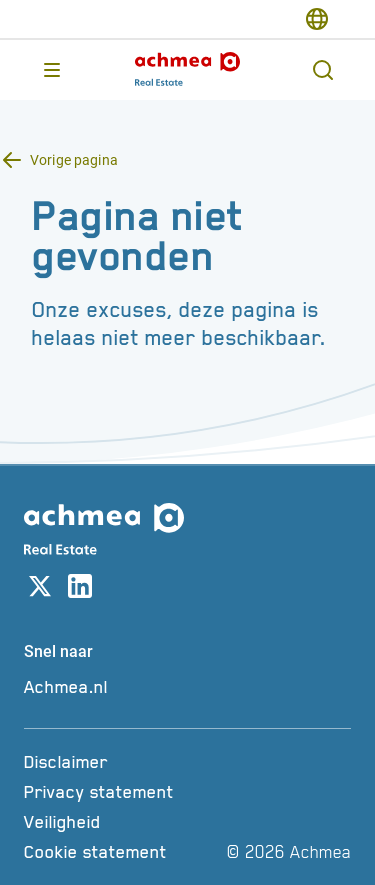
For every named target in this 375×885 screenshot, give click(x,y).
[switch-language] (317, 19)
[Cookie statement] (122, 852)
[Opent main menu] (52, 70)
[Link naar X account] (40, 590)
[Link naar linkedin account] (80, 590)
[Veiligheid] (122, 822)
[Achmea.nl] (187, 687)
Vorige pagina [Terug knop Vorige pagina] (74, 160)
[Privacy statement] (122, 792)
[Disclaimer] (122, 762)
